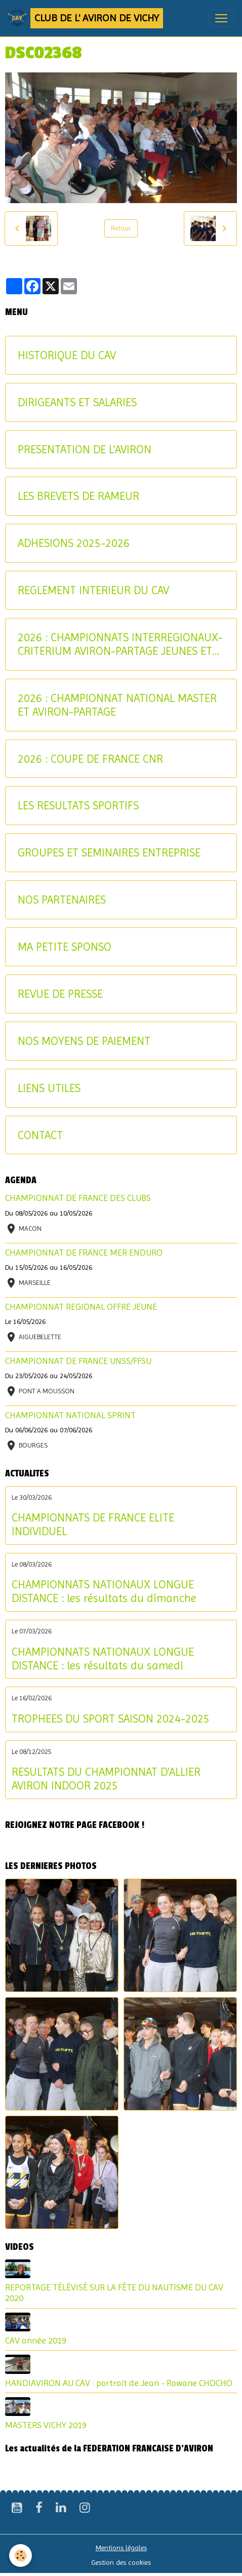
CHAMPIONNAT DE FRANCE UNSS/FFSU (78, 1361)
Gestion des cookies (121, 2562)
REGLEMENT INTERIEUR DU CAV (93, 590)
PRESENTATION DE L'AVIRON (84, 449)
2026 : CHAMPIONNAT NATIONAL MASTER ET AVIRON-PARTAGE (117, 704)
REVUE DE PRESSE (60, 993)
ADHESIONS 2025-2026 (74, 543)
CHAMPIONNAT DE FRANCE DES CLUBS (78, 1198)
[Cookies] (20, 2555)
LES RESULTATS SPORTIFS (78, 805)
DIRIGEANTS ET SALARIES (77, 402)
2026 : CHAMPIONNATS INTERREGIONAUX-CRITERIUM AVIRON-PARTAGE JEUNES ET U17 (120, 644)
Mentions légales (121, 2548)
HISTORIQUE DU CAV (67, 355)
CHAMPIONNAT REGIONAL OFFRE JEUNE (81, 1307)
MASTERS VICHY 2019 (46, 2425)
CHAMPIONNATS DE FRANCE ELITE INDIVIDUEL (93, 1524)
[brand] (85, 18)
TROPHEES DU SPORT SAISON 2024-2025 (111, 1718)
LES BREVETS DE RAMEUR (78, 495)
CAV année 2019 (35, 2340)
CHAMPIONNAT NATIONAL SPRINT (70, 1415)
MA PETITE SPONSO (64, 946)
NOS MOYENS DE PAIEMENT (84, 1040)
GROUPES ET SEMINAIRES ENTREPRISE (109, 852)
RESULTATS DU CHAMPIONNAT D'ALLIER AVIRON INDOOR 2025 (106, 1778)
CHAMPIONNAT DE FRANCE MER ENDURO (84, 1252)
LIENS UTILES (49, 1088)
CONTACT (40, 1135)
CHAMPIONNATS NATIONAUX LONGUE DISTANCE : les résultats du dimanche (104, 1591)
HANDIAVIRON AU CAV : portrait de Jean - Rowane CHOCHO (118, 2383)
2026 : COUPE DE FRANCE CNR (90, 758)
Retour (121, 228)
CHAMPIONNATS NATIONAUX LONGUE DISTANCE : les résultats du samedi (103, 1658)
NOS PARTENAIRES (62, 899)
